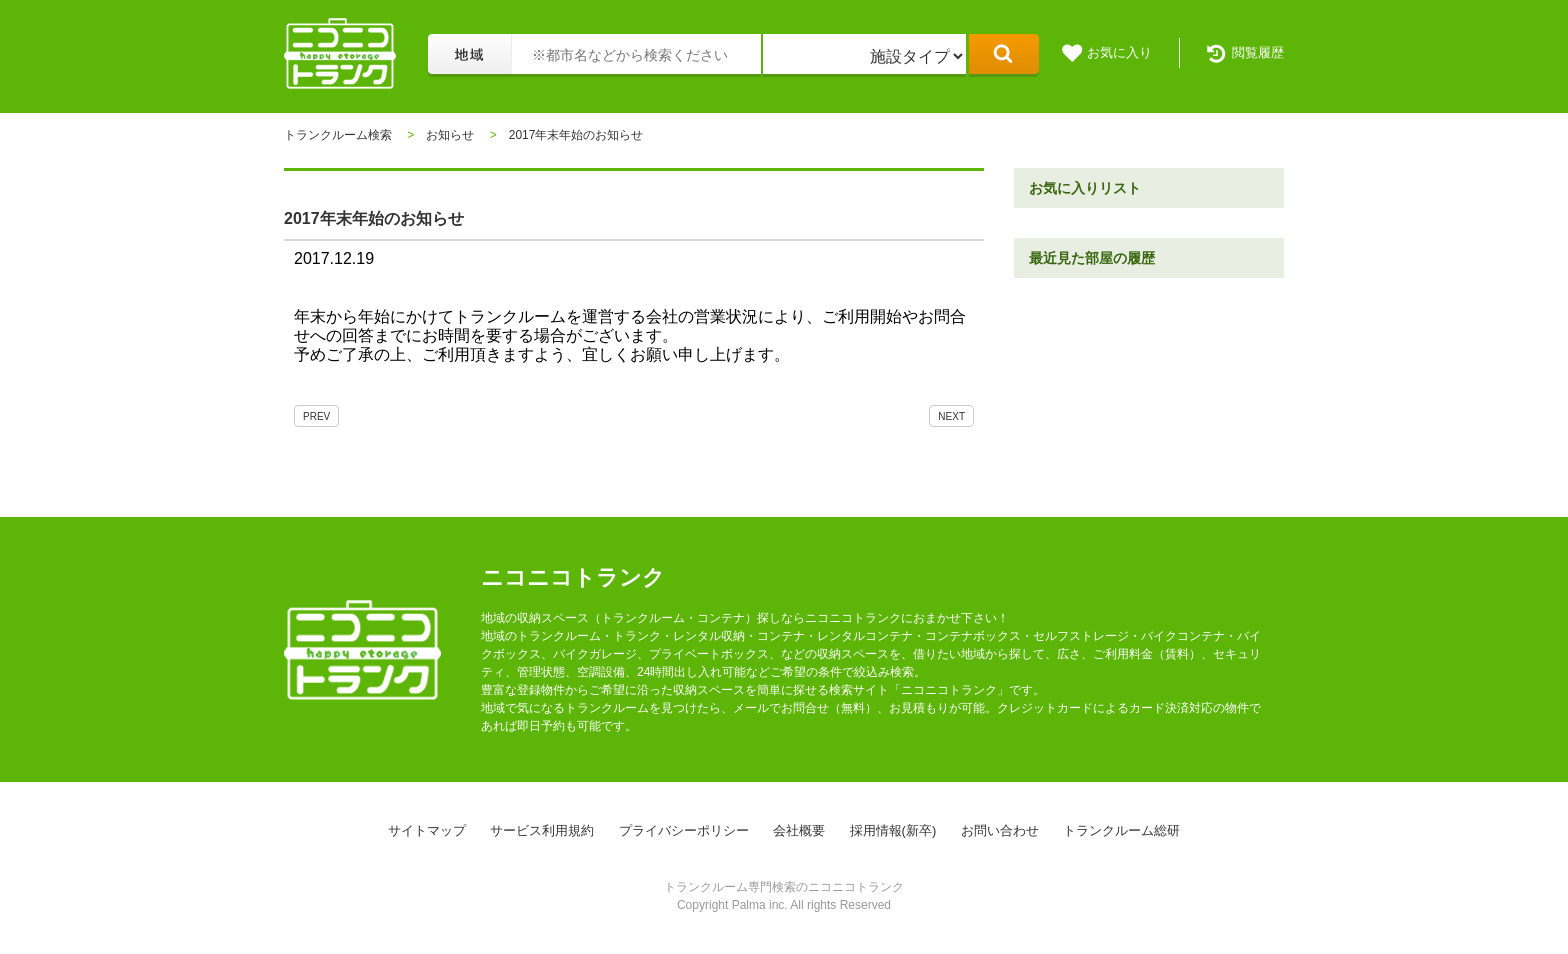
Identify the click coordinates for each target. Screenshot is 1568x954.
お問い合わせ (1000, 830)
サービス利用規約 (542, 830)
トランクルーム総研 (1121, 830)
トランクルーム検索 (338, 135)
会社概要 (799, 830)
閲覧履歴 (1258, 52)
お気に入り (1119, 52)
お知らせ (450, 135)
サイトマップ (427, 830)
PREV (316, 416)
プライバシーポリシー (684, 830)
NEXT (951, 416)
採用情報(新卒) (893, 830)
